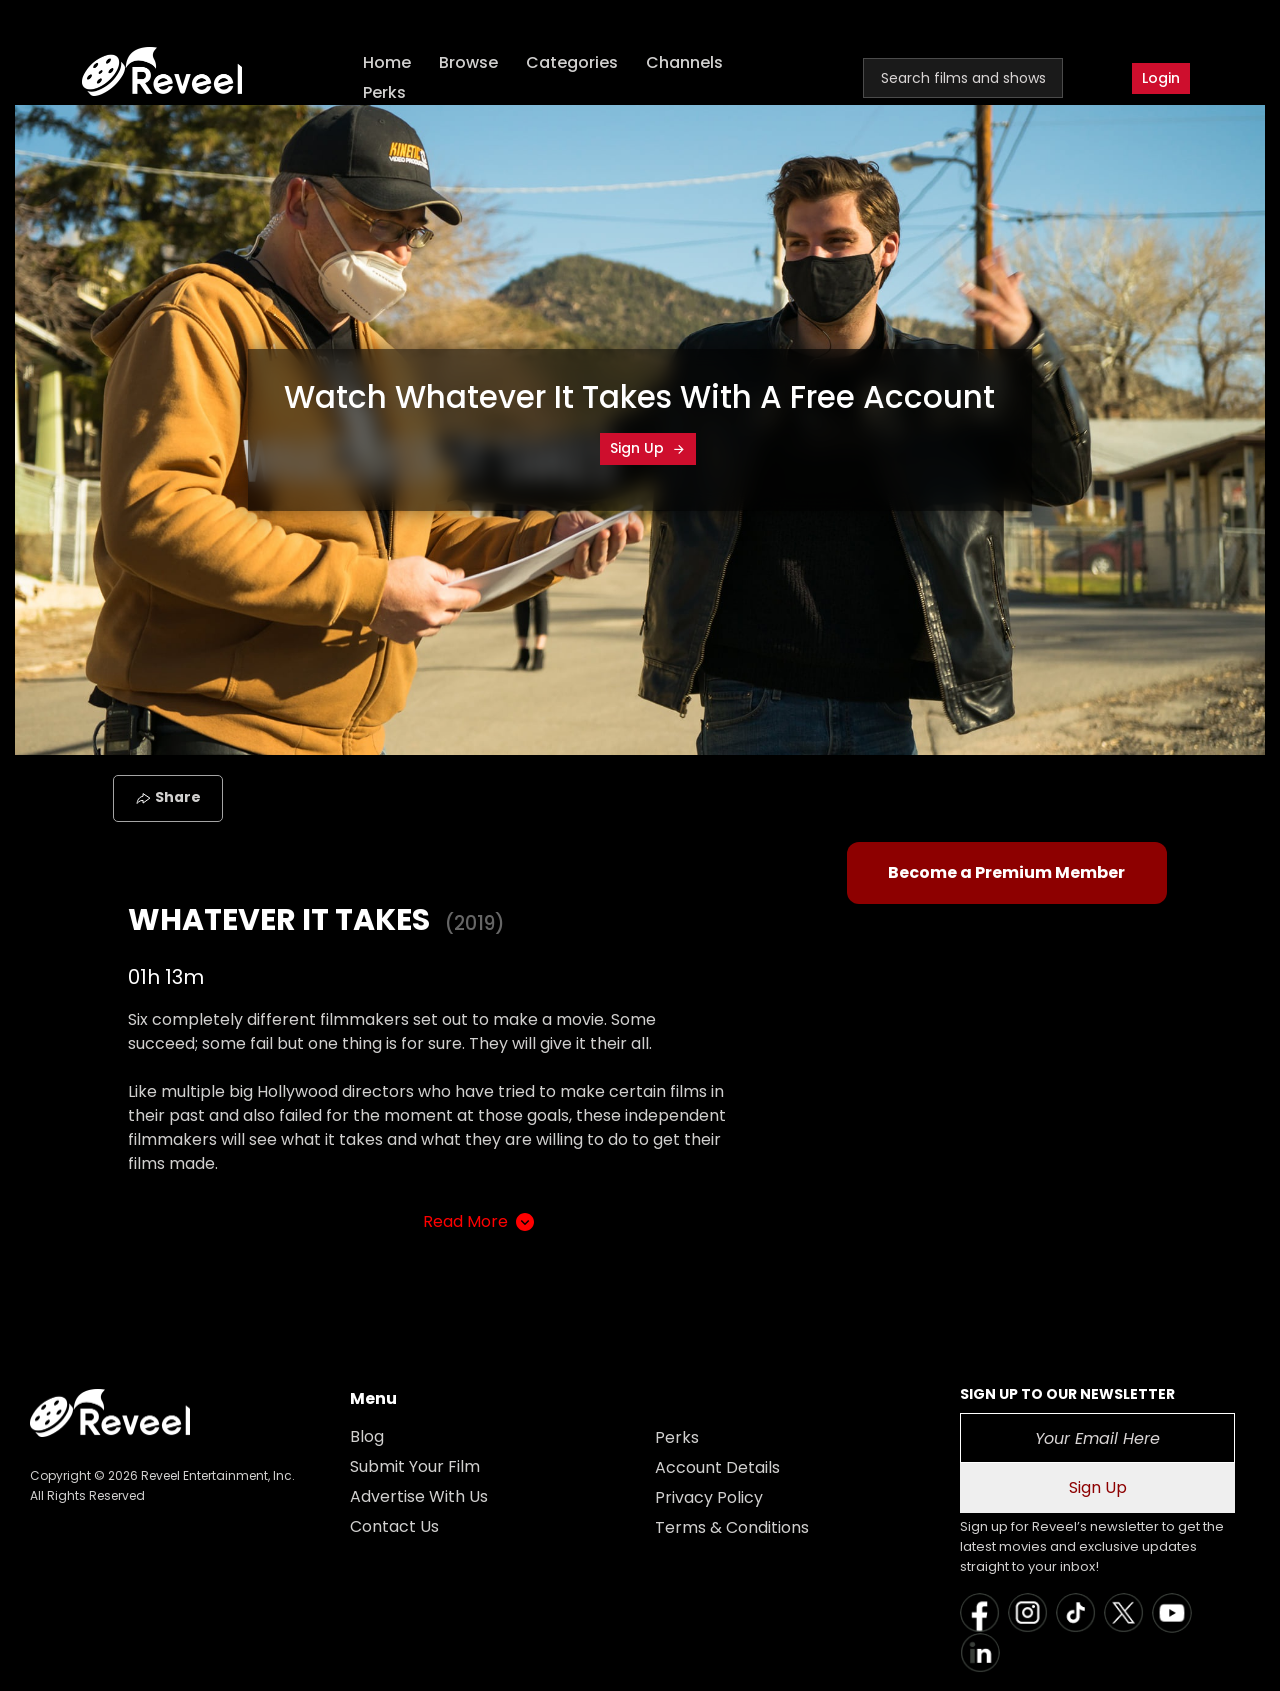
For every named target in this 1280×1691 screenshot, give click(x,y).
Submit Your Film (415, 1466)
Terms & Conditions (732, 1527)
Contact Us (394, 1526)
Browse (469, 62)
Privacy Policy (709, 1497)
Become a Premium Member (1006, 872)
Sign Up (648, 448)
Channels (685, 62)
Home (388, 62)
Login (1161, 78)
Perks (385, 92)
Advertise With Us (419, 1496)
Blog (367, 1436)
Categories (573, 62)
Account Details (717, 1467)
